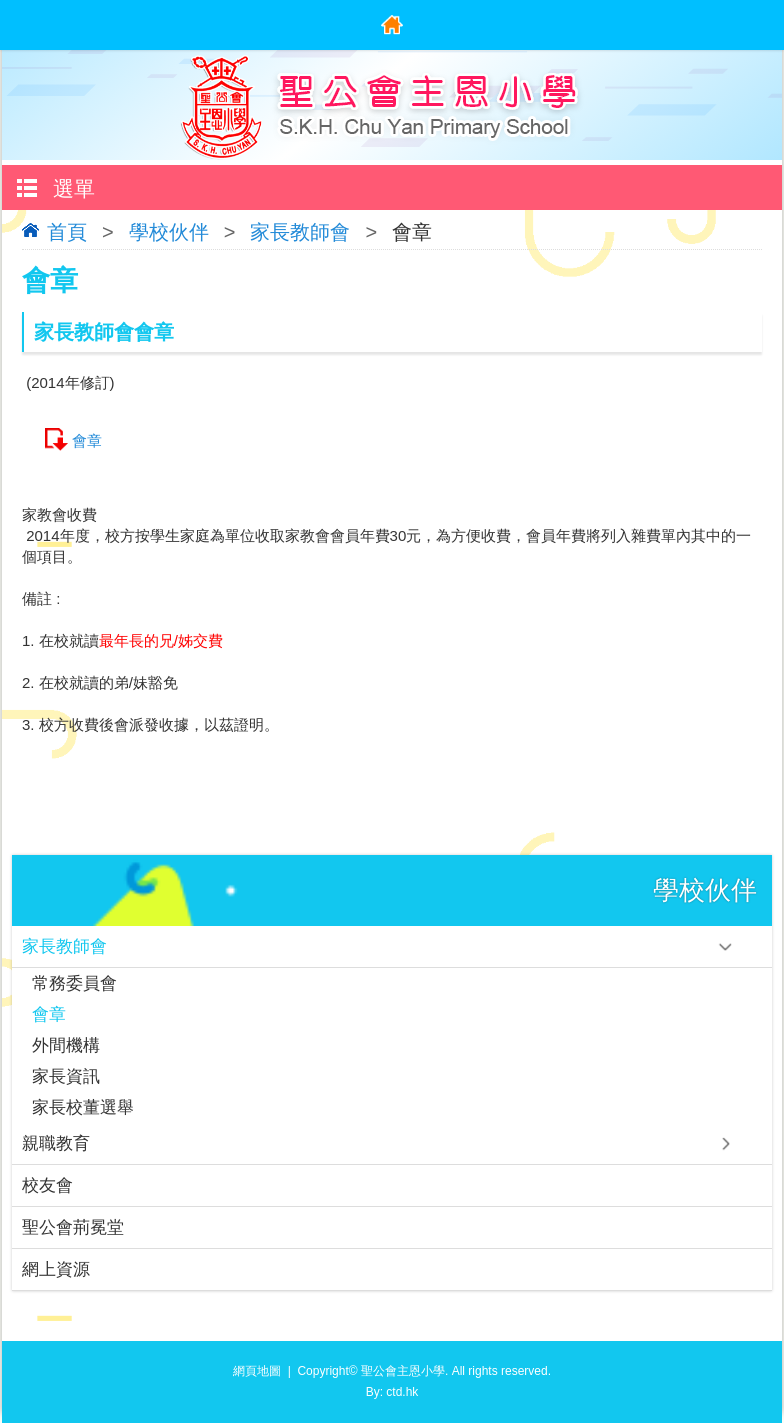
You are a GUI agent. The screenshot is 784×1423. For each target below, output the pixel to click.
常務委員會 (74, 983)
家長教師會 (300, 232)
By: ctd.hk (392, 1392)
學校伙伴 (169, 232)
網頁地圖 (257, 1371)
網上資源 (56, 1269)
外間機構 (66, 1045)
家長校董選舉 (83, 1107)
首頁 (67, 232)
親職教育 (56, 1143)
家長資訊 (66, 1076)
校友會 (47, 1185)
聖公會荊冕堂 (73, 1227)
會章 (87, 440)
